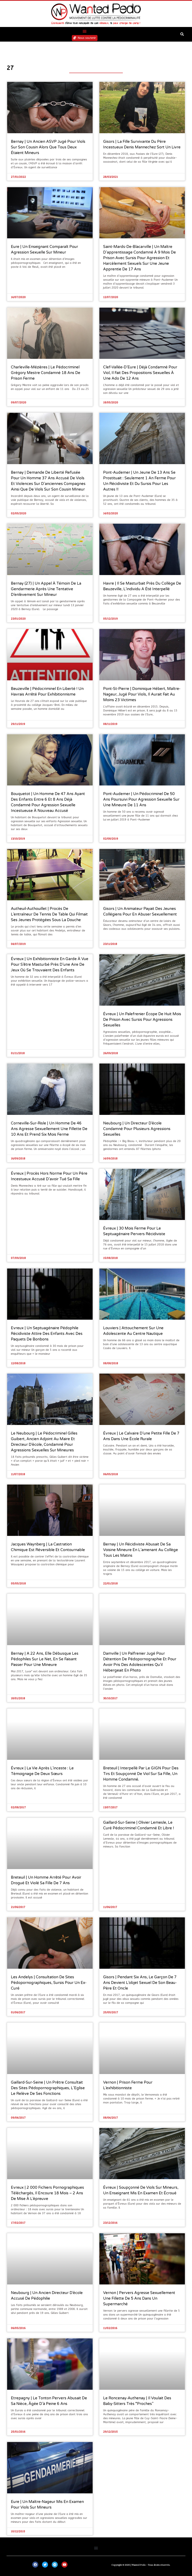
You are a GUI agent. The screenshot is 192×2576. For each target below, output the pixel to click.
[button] (85, 31)
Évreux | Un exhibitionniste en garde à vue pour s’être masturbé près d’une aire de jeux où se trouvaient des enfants (49, 964)
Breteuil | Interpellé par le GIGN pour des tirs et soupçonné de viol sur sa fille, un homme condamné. (140, 1774)
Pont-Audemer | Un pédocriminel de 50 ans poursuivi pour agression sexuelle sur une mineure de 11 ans (141, 799)
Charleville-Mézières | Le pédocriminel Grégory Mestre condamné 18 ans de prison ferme (45, 373)
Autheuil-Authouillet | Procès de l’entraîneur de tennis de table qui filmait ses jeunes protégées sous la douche (49, 914)
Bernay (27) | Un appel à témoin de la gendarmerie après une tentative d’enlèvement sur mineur (46, 589)
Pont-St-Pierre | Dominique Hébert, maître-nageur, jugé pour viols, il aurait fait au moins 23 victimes (141, 694)
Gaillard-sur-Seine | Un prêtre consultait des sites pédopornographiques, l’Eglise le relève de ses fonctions (48, 2088)
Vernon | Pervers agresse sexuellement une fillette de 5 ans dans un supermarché (139, 2298)
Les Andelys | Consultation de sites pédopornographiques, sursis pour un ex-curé (48, 1983)
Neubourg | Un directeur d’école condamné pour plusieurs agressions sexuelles (136, 1129)
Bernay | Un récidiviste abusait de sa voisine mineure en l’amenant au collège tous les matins (140, 1550)
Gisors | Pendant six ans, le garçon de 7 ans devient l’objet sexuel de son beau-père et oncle (140, 1983)
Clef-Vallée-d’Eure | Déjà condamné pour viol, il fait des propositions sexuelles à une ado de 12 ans (140, 373)
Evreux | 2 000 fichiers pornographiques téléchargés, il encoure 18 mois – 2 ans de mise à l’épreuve (47, 2193)
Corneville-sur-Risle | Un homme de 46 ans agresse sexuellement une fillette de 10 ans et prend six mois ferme (49, 1129)
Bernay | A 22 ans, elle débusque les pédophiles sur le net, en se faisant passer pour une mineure (44, 1659)
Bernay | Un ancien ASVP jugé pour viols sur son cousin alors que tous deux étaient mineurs (48, 147)
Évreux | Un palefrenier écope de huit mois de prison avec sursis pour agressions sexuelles (142, 1020)
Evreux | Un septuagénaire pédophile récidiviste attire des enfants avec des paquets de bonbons (46, 1334)
